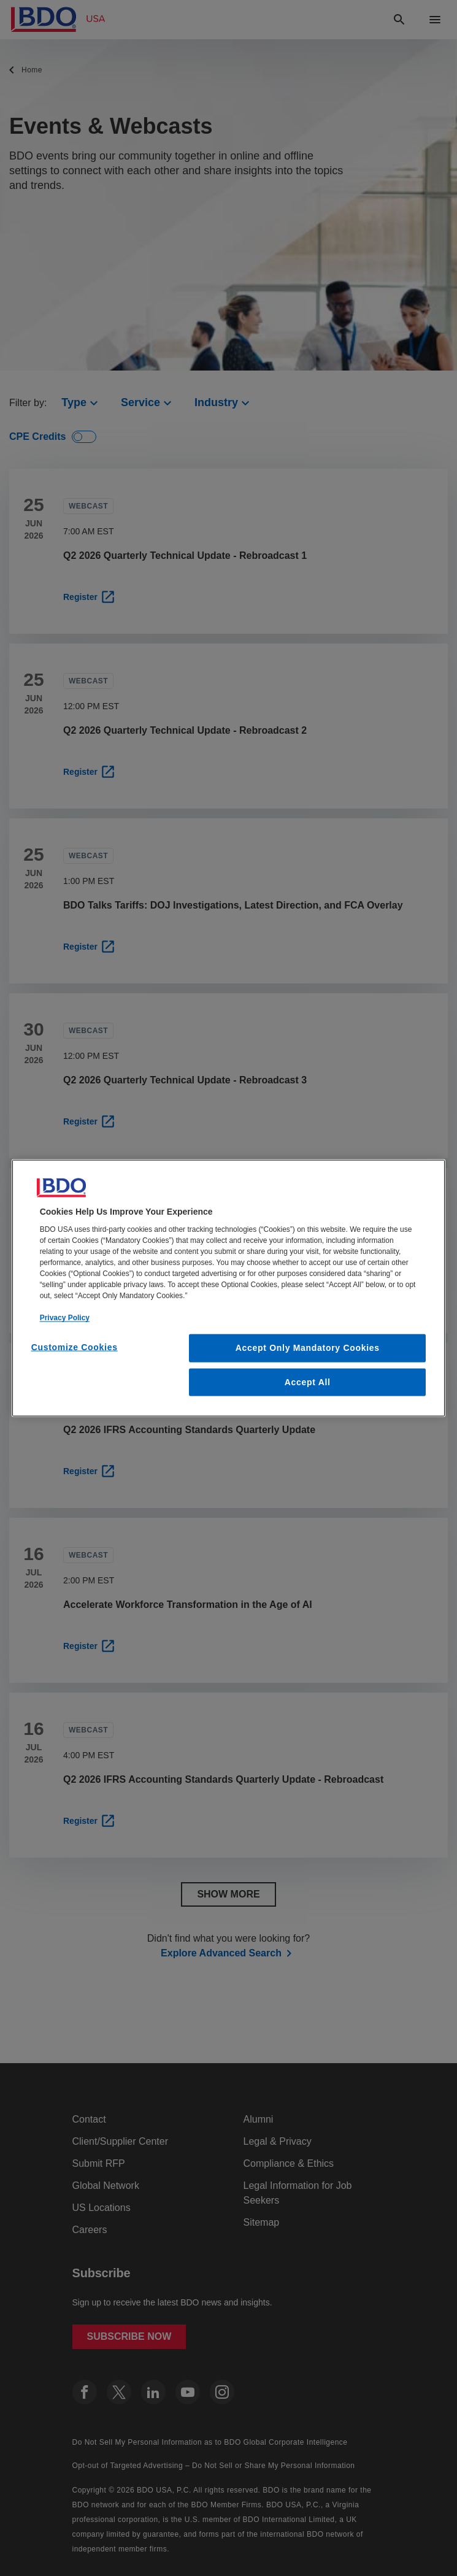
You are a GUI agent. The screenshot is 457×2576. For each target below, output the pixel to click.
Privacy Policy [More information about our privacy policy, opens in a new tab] (65, 1317)
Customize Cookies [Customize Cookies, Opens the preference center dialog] (74, 1347)
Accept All (308, 1381)
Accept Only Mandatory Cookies (308, 1348)
